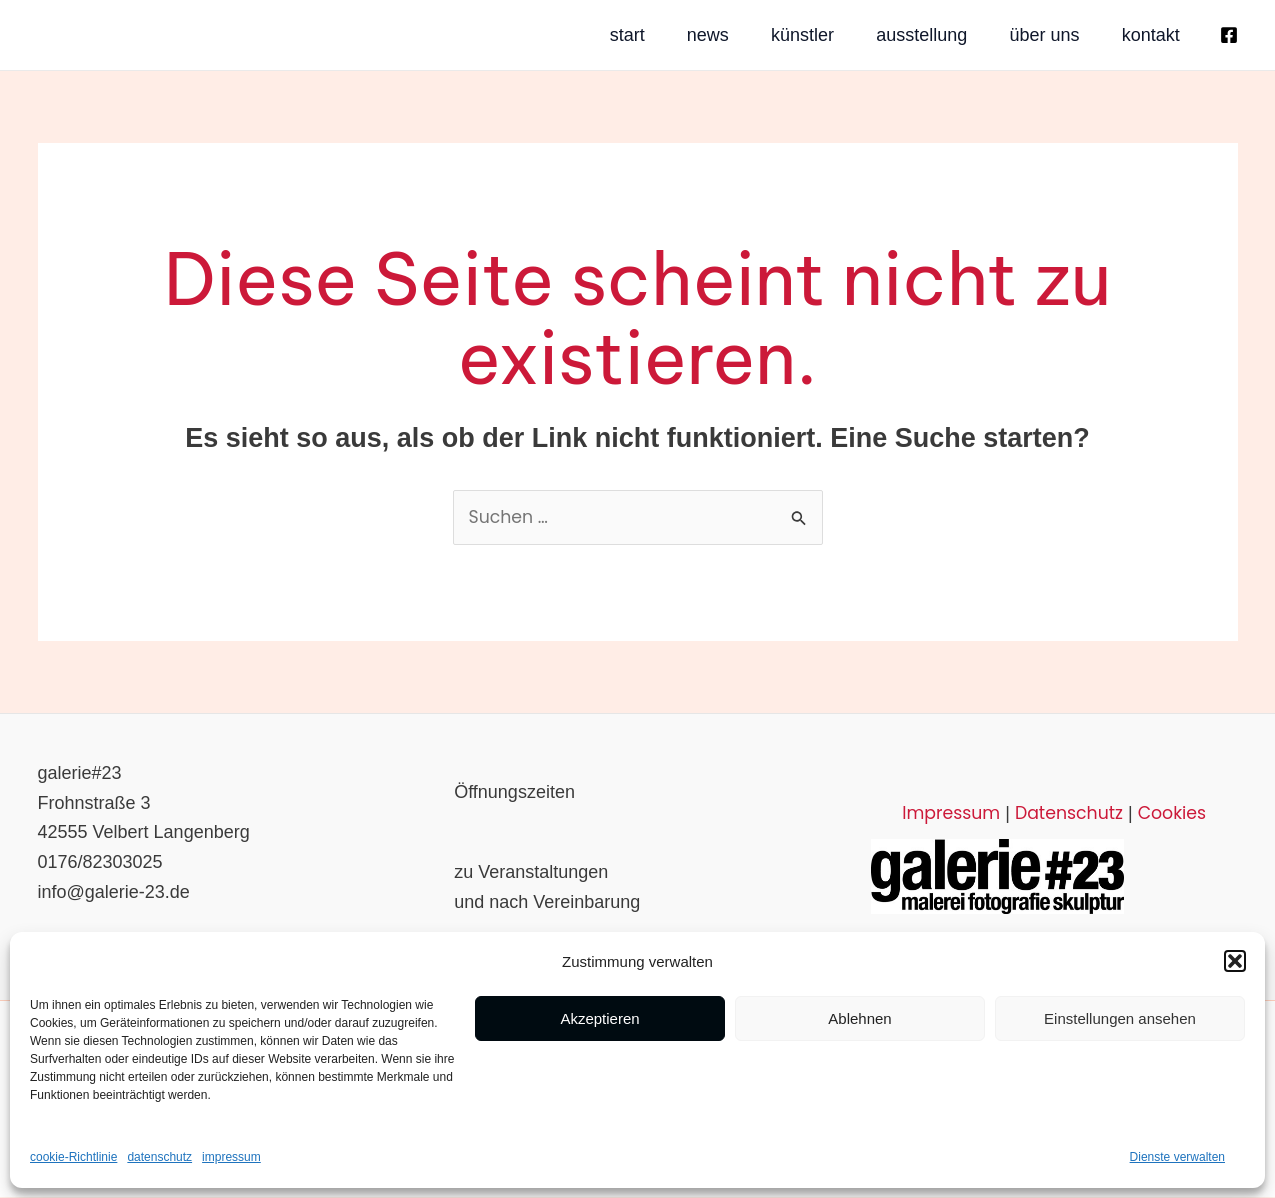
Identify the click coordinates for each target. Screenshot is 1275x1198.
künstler (732, 35)
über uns (1022, 35)
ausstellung (875, 35)
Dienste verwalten (1177, 1157)
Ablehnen (859, 1018)
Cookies (1163, 814)
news (614, 35)
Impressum (956, 814)
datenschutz (159, 1157)
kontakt (1152, 35)
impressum (231, 1157)
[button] (1235, 961)
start (509, 35)
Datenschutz (1066, 814)
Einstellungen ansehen (1120, 1018)
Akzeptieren (599, 1018)
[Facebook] (1229, 35)
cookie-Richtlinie (73, 1157)
